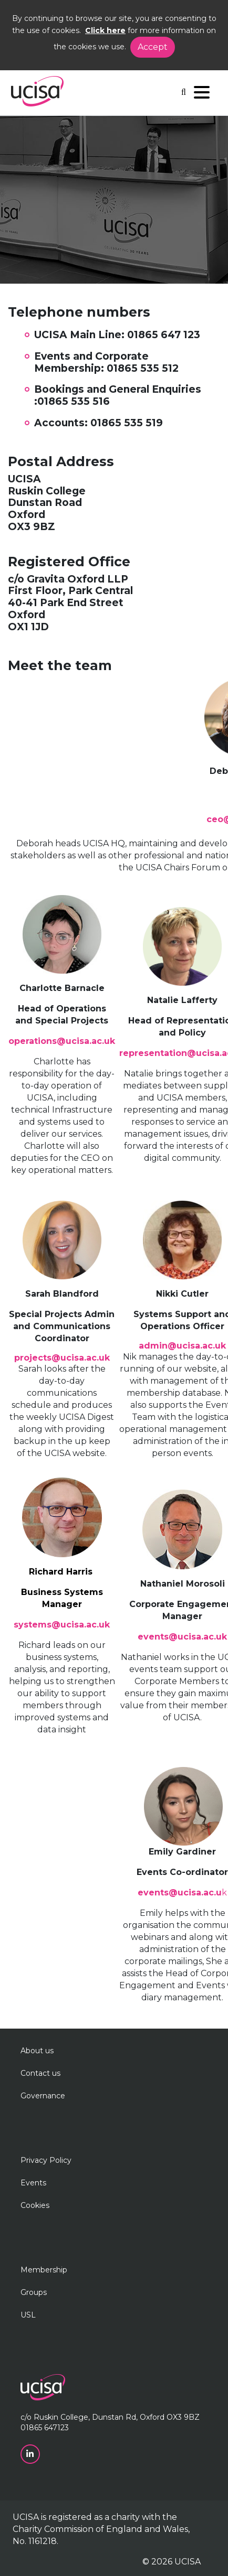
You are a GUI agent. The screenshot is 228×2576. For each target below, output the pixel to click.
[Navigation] (201, 94)
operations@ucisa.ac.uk (61, 1041)
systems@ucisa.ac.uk (62, 1625)
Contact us (40, 2073)
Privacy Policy (45, 2160)
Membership (43, 2270)
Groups (33, 2292)
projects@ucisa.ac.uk (62, 1358)
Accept (153, 47)
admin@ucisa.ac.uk (182, 1346)
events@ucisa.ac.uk (182, 1637)
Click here (105, 30)
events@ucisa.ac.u (180, 1893)
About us (37, 2050)
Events (33, 2182)
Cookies (34, 2205)
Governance (42, 2095)
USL (28, 2315)
